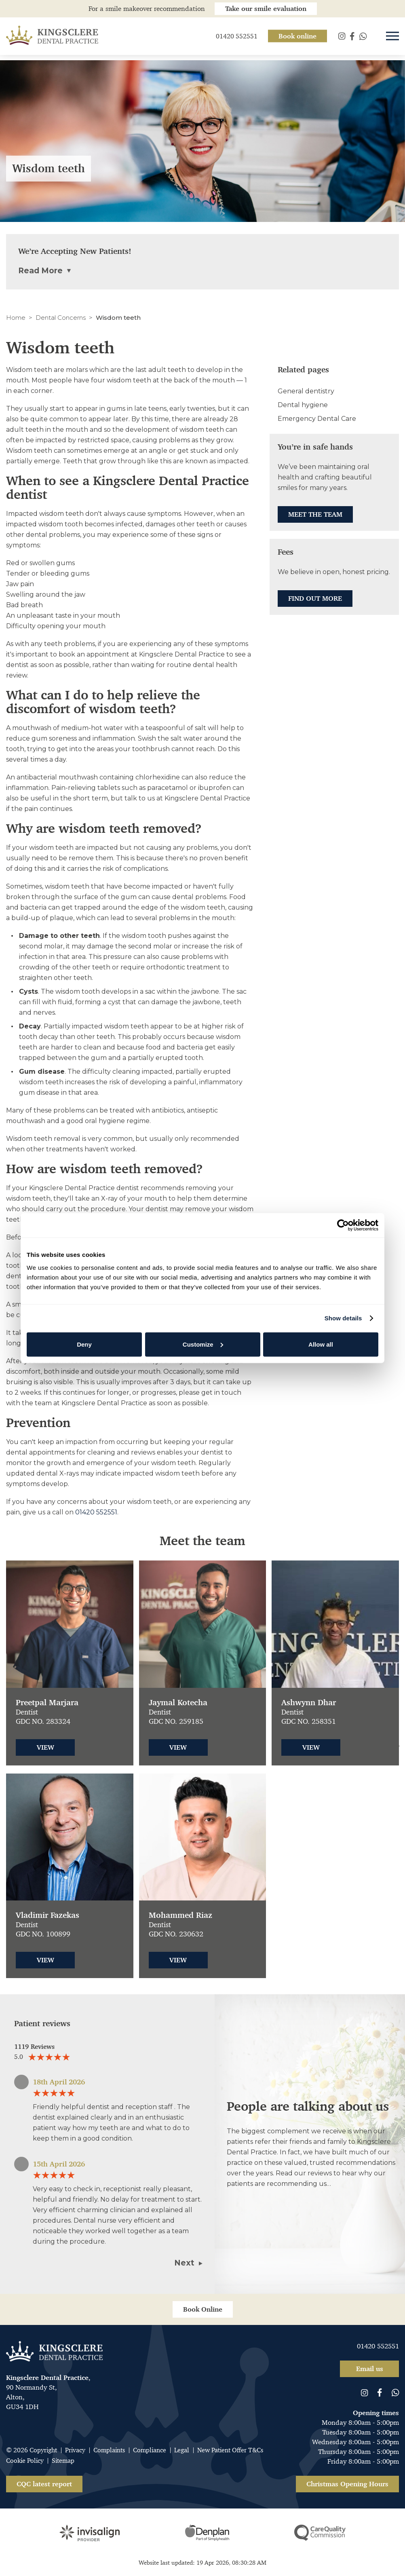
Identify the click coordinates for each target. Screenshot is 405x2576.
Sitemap (63, 2460)
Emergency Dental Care (317, 418)
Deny (84, 1344)
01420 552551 (96, 1512)
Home (15, 317)
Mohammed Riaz (180, 1915)
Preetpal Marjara (47, 1703)
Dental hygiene (303, 405)
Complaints (109, 2450)
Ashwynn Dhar (308, 1703)
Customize (203, 1344)
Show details (343, 1318)
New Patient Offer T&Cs (230, 2450)
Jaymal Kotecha (178, 1703)
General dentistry (306, 391)
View (45, 1747)
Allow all (320, 1344)
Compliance (149, 2450)
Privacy (75, 2450)
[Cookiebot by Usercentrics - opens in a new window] (343, 1225)
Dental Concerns (61, 317)
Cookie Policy (25, 2460)
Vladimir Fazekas (47, 1915)
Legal (181, 2450)
